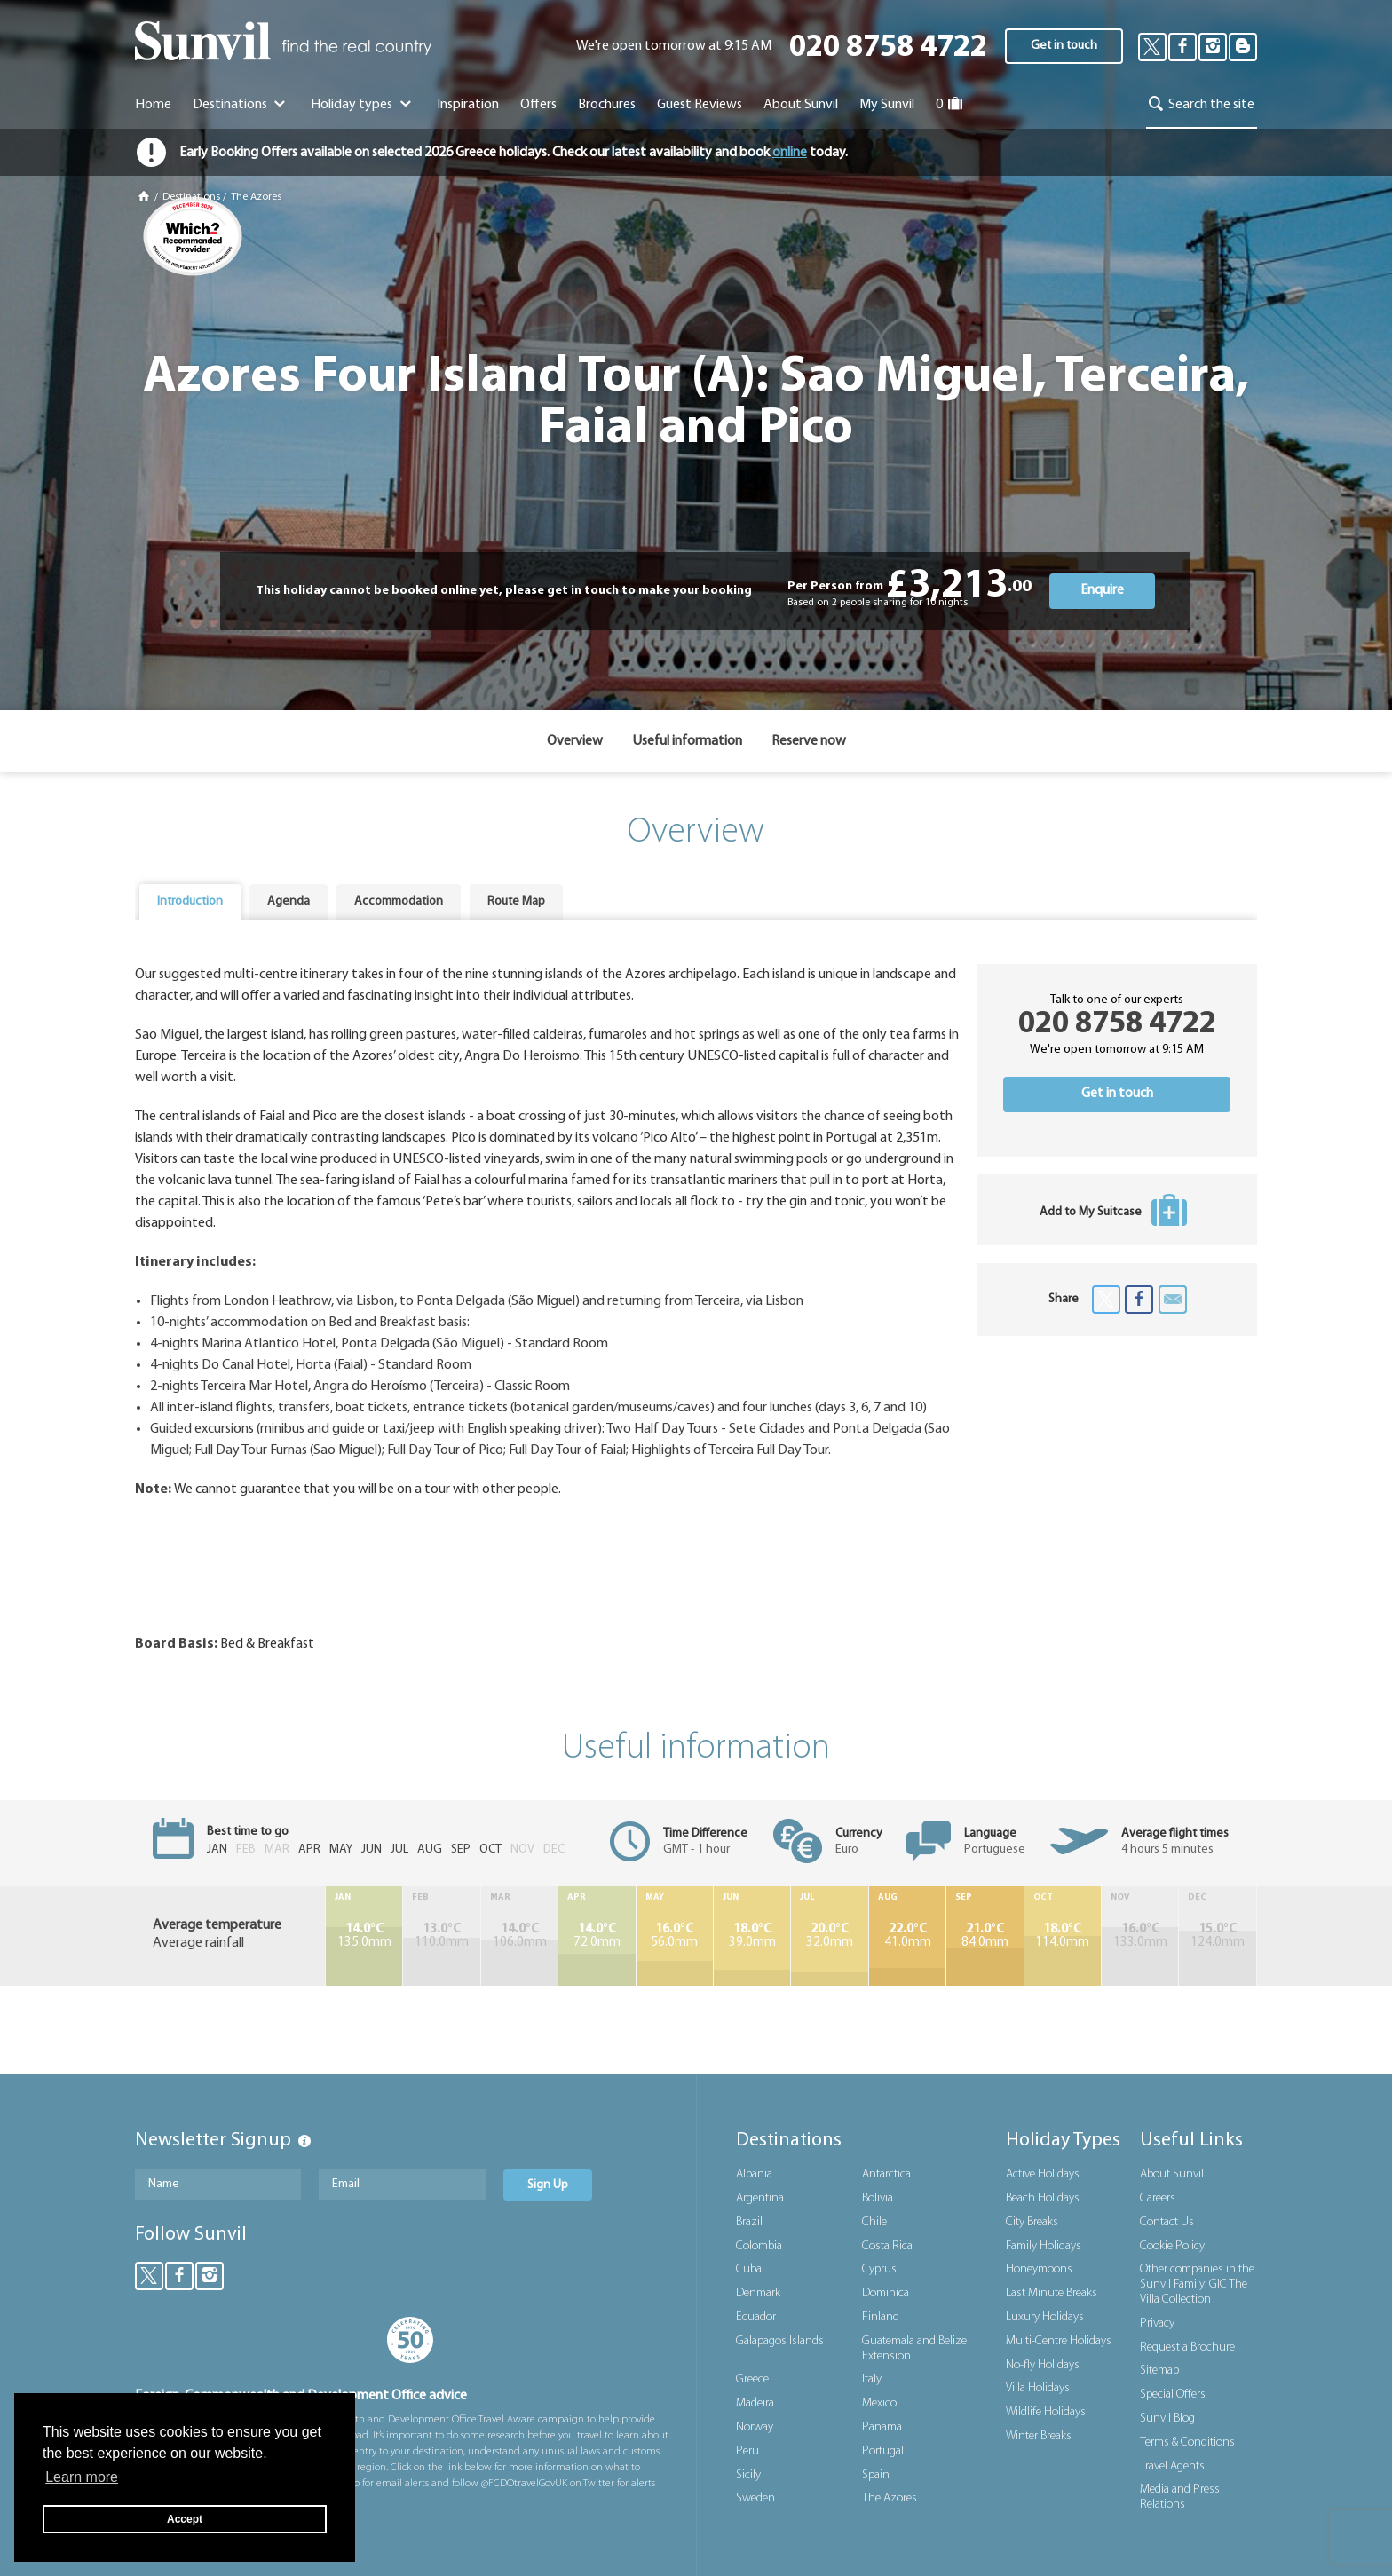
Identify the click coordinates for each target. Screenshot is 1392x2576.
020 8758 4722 (888, 48)
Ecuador (756, 2317)
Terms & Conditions (1187, 2442)
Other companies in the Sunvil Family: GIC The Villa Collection (1197, 2284)
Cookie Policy (1172, 2246)
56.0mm (675, 1936)
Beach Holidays (1043, 2198)
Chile (874, 2222)
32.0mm (829, 1936)
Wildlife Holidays (1046, 2412)
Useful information (687, 741)
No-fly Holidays (1043, 2365)
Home (153, 105)
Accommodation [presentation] (398, 901)
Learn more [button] (81, 2477)
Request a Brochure (1187, 2347)
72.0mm (596, 1936)
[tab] (190, 902)
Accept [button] (184, 2519)
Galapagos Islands (780, 2341)
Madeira (755, 2403)
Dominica (885, 2293)
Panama (882, 2427)
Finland (880, 2317)
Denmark (758, 2293)
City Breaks (1032, 2222)
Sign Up (547, 2185)
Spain (876, 2475)
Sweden (755, 2498)
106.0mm (519, 1936)
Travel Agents (1172, 2466)
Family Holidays (1043, 2246)
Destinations (241, 105)
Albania (754, 2174)
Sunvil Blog (1167, 2418)
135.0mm (364, 1936)
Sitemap (1159, 2370)
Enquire (1102, 590)
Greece (752, 2379)
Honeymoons (1039, 2269)
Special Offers (1173, 2394)
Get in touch (1064, 45)
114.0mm (1062, 1936)
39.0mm (752, 1936)
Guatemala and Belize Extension (914, 2349)
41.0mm (907, 1936)
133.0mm (1140, 1936)
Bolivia (877, 2198)
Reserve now (808, 741)
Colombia (759, 2246)
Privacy (1157, 2323)
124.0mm (1217, 1936)
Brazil (749, 2222)
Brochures (607, 105)
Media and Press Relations (1180, 2497)
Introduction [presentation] (190, 901)
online (789, 153)
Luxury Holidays (1045, 2317)
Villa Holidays (1038, 2388)
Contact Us (1167, 2222)
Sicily (748, 2475)
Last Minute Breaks (1051, 2293)
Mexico (879, 2403)
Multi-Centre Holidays (1058, 2341)
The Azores (256, 197)
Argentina (760, 2198)
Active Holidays (1043, 2174)
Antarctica (886, 2174)
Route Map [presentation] (516, 901)
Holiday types (363, 105)
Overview (575, 741)
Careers (1157, 2198)
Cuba (749, 2269)
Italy (872, 2379)
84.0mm (984, 1936)
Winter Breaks (1039, 2436)
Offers (538, 105)
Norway (754, 2427)
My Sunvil (886, 105)
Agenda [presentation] (288, 901)
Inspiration (468, 105)
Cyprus (879, 2269)
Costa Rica (887, 2246)
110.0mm (441, 1936)
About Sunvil (1172, 2174)
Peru (747, 2451)
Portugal (883, 2451)
